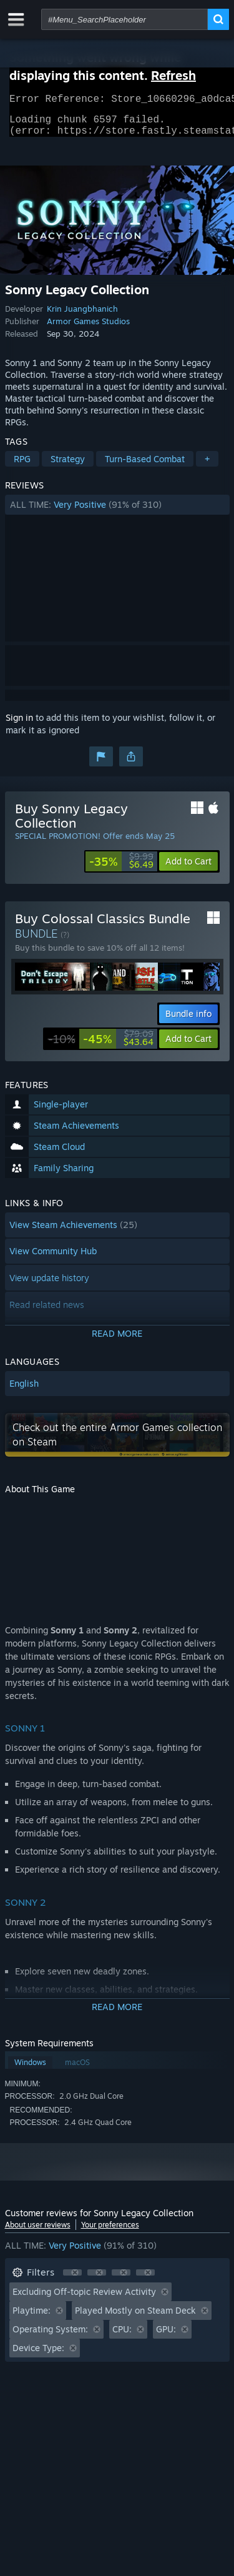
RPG (22, 466)
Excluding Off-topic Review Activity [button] (84, 2299)
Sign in (19, 725)
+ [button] (207, 466)
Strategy (68, 466)
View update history (49, 1285)
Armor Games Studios (88, 329)
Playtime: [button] (31, 2317)
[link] (121, 869)
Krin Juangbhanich (82, 316)
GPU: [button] (166, 2336)
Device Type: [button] (38, 2355)
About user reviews (38, 2232)
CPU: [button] (122, 2336)
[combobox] (124, 19)
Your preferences (110, 2232)
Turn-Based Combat (145, 466)
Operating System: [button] (50, 2336)
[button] (117, 512)
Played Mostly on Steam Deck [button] (135, 2317)
